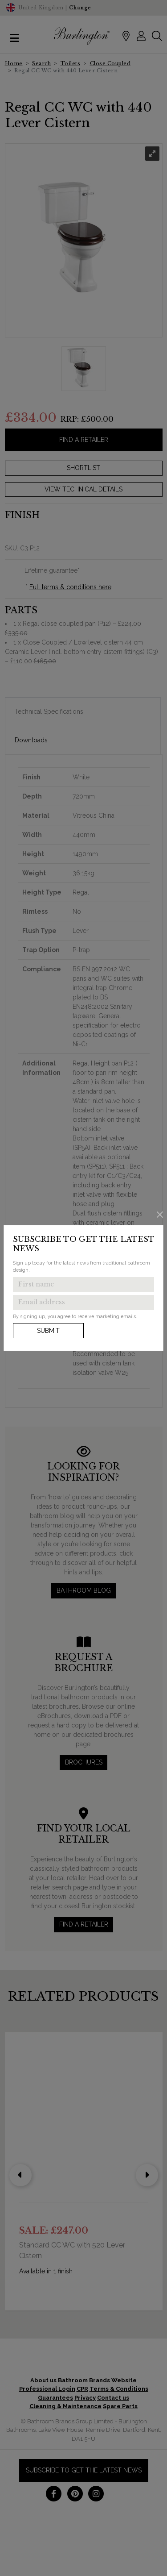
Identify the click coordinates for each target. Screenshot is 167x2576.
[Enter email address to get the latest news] (83, 1302)
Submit (48, 1330)
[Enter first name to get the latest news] (83, 1284)
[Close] (160, 1214)
